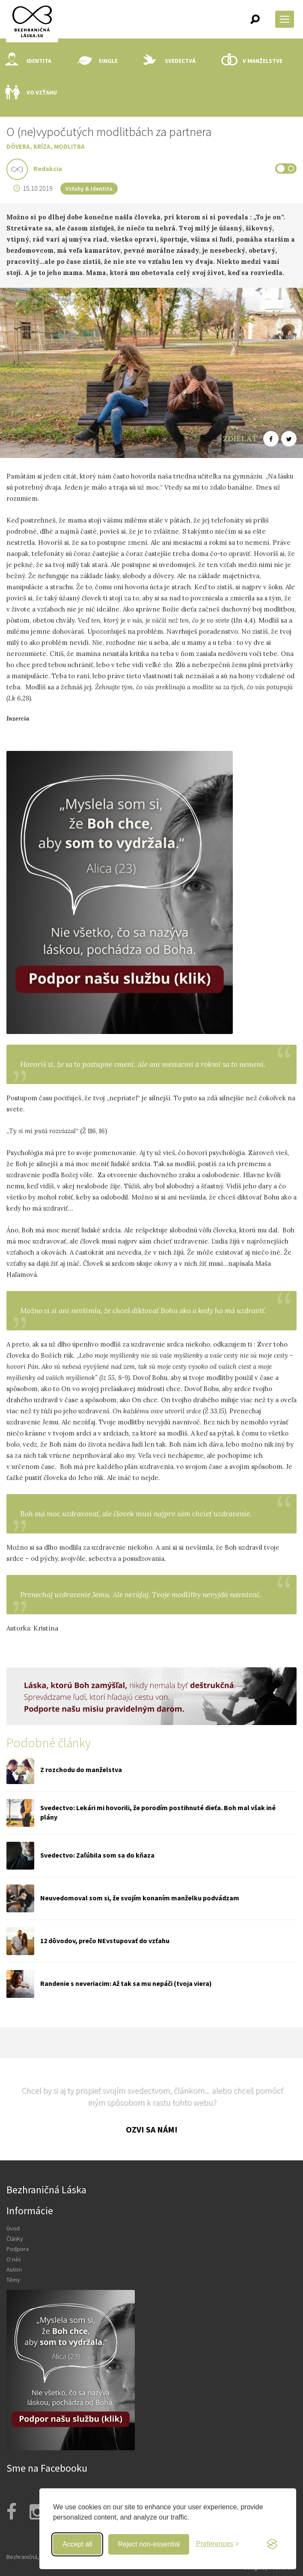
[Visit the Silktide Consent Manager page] (272, 2544)
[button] (255, 18)
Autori (14, 2269)
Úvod (13, 2228)
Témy (13, 2280)
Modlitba (69, 146)
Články (14, 2238)
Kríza (41, 146)
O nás (13, 2259)
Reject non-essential (149, 2544)
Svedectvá (169, 60)
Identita (28, 60)
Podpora (17, 2249)
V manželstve (251, 60)
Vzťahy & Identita (89, 188)
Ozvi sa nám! (152, 2129)
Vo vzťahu (31, 92)
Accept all (77, 2544)
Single (97, 60)
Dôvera (18, 146)
